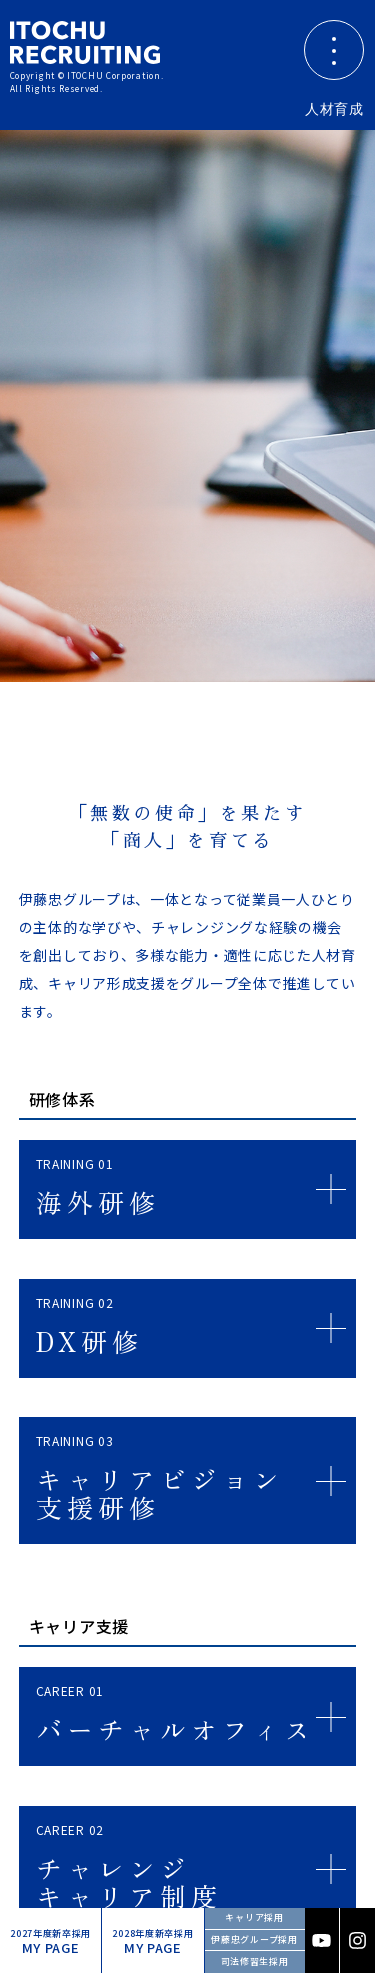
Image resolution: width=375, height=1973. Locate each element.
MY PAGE (50, 1942)
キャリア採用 (254, 1917)
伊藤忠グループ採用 (254, 1939)
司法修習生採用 (255, 1961)
